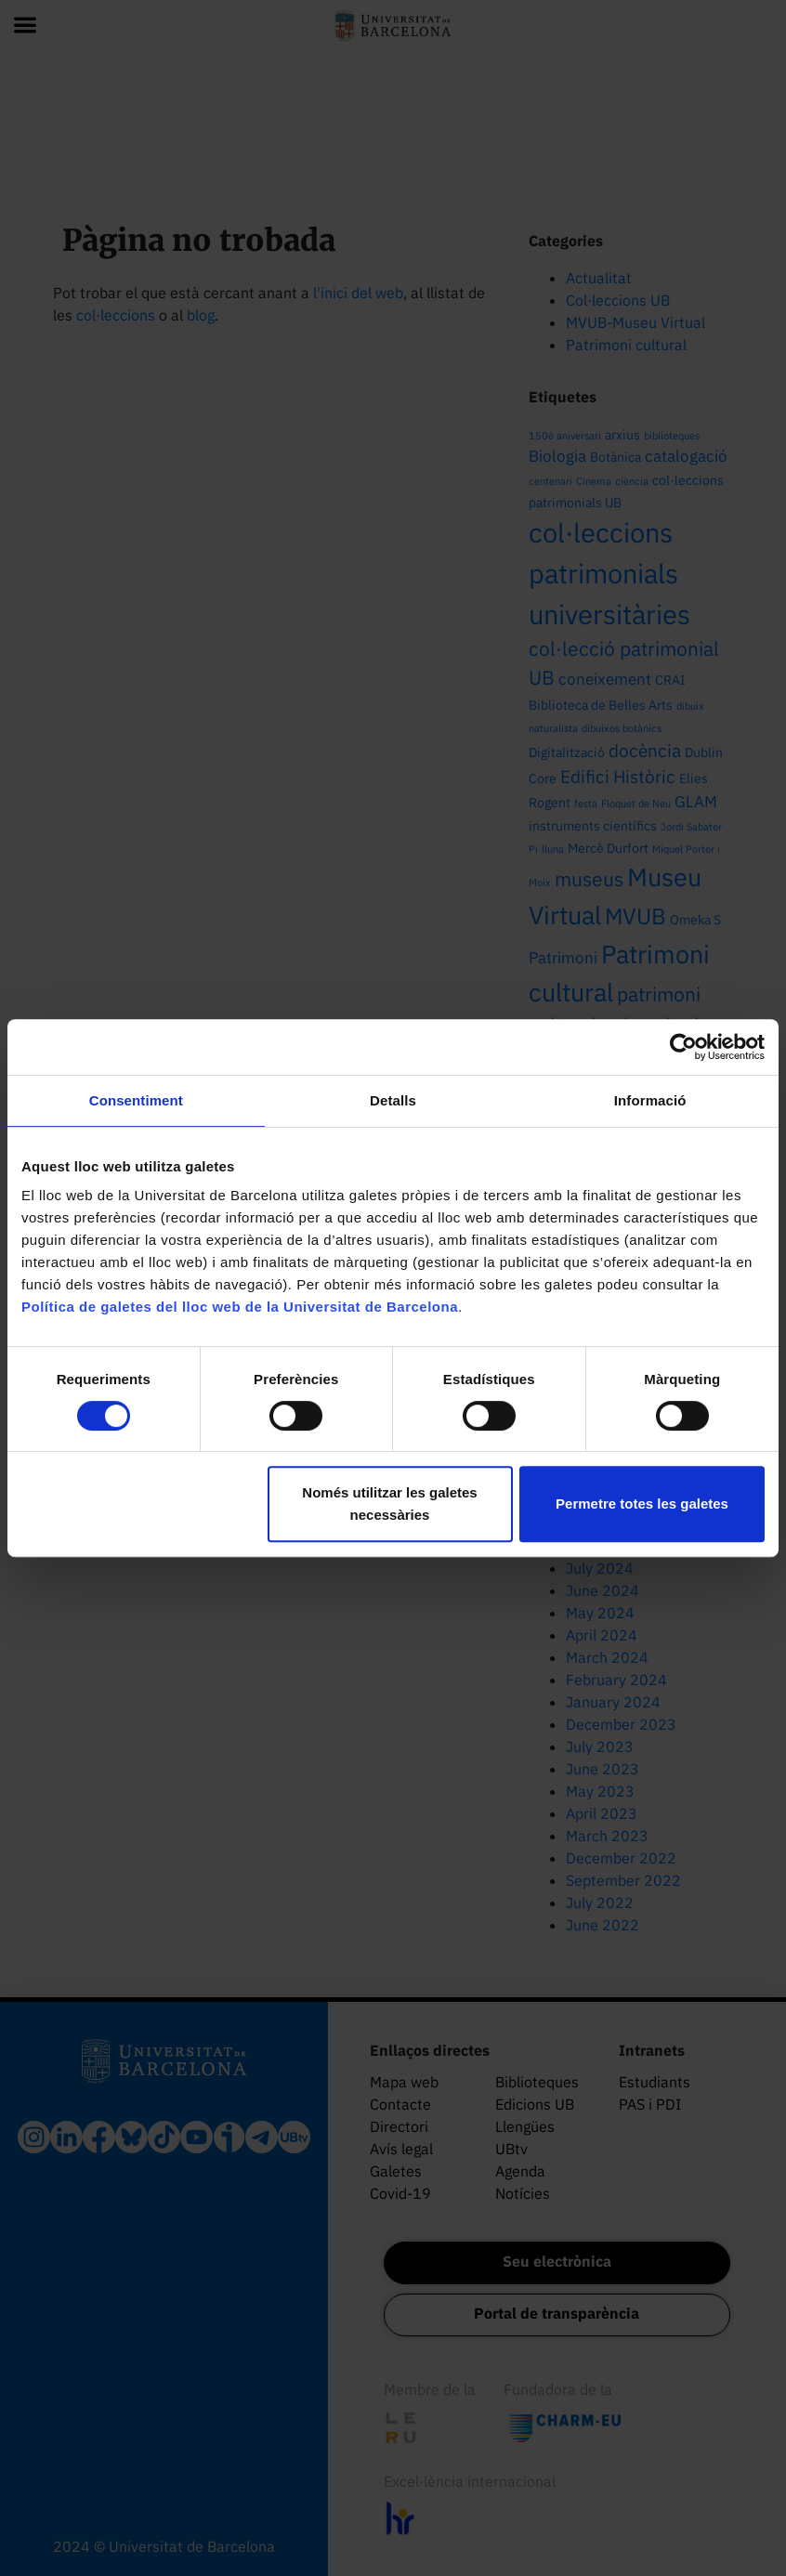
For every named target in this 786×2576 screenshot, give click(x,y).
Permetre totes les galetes (642, 1503)
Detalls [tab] (393, 1100)
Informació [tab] (650, 1100)
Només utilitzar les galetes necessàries (389, 1503)
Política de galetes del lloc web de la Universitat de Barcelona (239, 1306)
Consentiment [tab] (136, 1100)
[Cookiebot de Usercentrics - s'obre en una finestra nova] (683, 1047)
